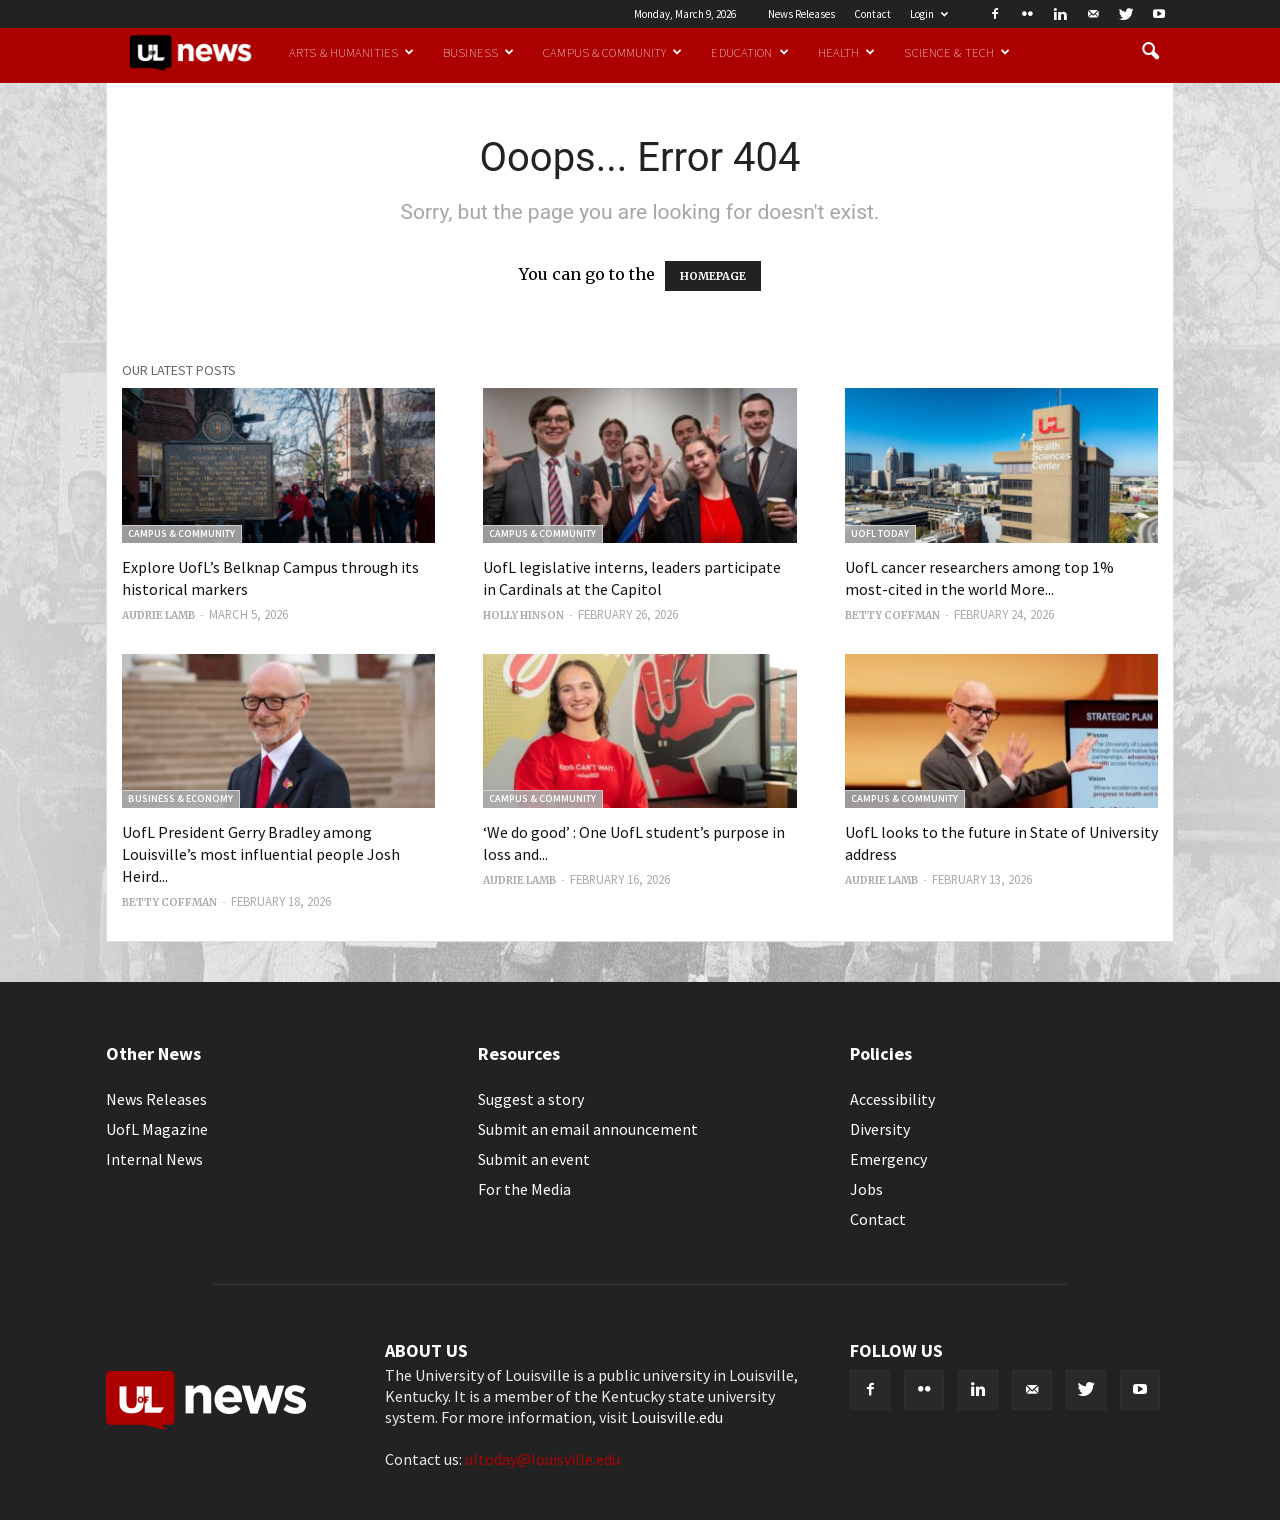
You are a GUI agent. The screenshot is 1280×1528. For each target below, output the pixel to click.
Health (847, 52)
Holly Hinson (523, 615)
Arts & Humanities (351, 52)
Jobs (866, 1189)
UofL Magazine (157, 1129)
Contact (872, 14)
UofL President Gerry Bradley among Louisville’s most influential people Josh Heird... (261, 854)
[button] (1150, 52)
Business (478, 52)
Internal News (154, 1159)
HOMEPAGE (713, 276)
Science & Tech (957, 52)
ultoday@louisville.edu (542, 1459)
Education (749, 52)
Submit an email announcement (588, 1129)
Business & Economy (180, 798)
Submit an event (534, 1159)
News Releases (801, 14)
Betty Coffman (892, 615)
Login (929, 14)
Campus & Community (612, 52)
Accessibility (892, 1099)
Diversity (880, 1129)
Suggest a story (531, 1099)
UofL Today (880, 533)
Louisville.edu (677, 1417)
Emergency (888, 1159)
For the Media (524, 1189)
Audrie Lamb (158, 615)
